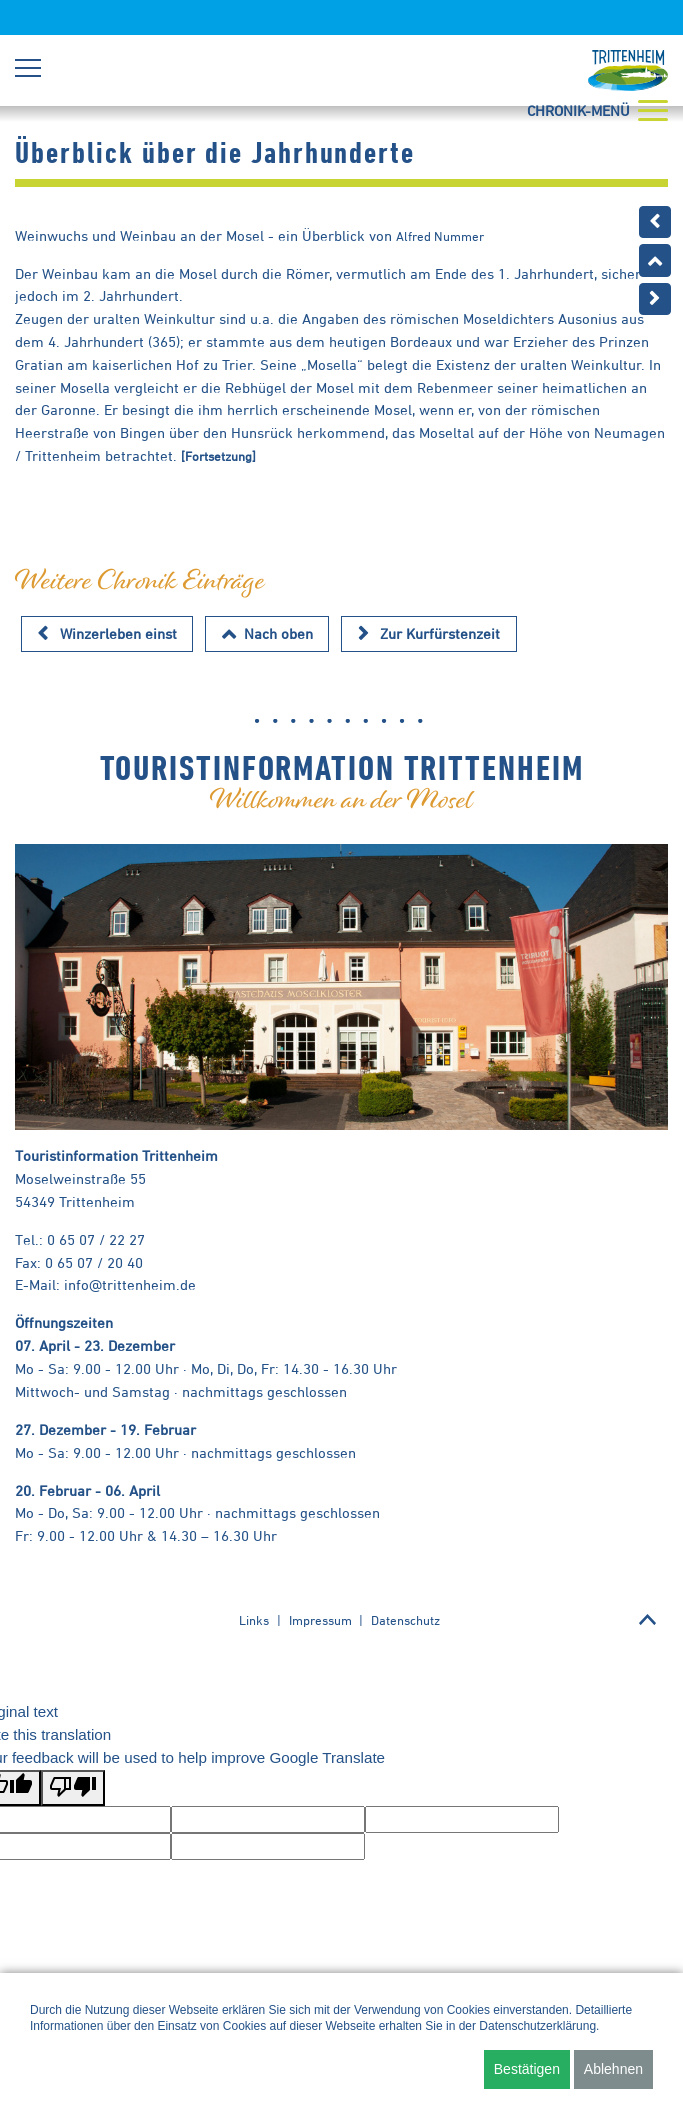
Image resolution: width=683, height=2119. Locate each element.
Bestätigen (527, 2069)
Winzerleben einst (118, 633)
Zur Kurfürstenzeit (440, 633)
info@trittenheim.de (130, 1284)
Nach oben (278, 633)
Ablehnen (613, 2069)
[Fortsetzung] (218, 456)
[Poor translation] (73, 1788)
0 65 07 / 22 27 (96, 1239)
